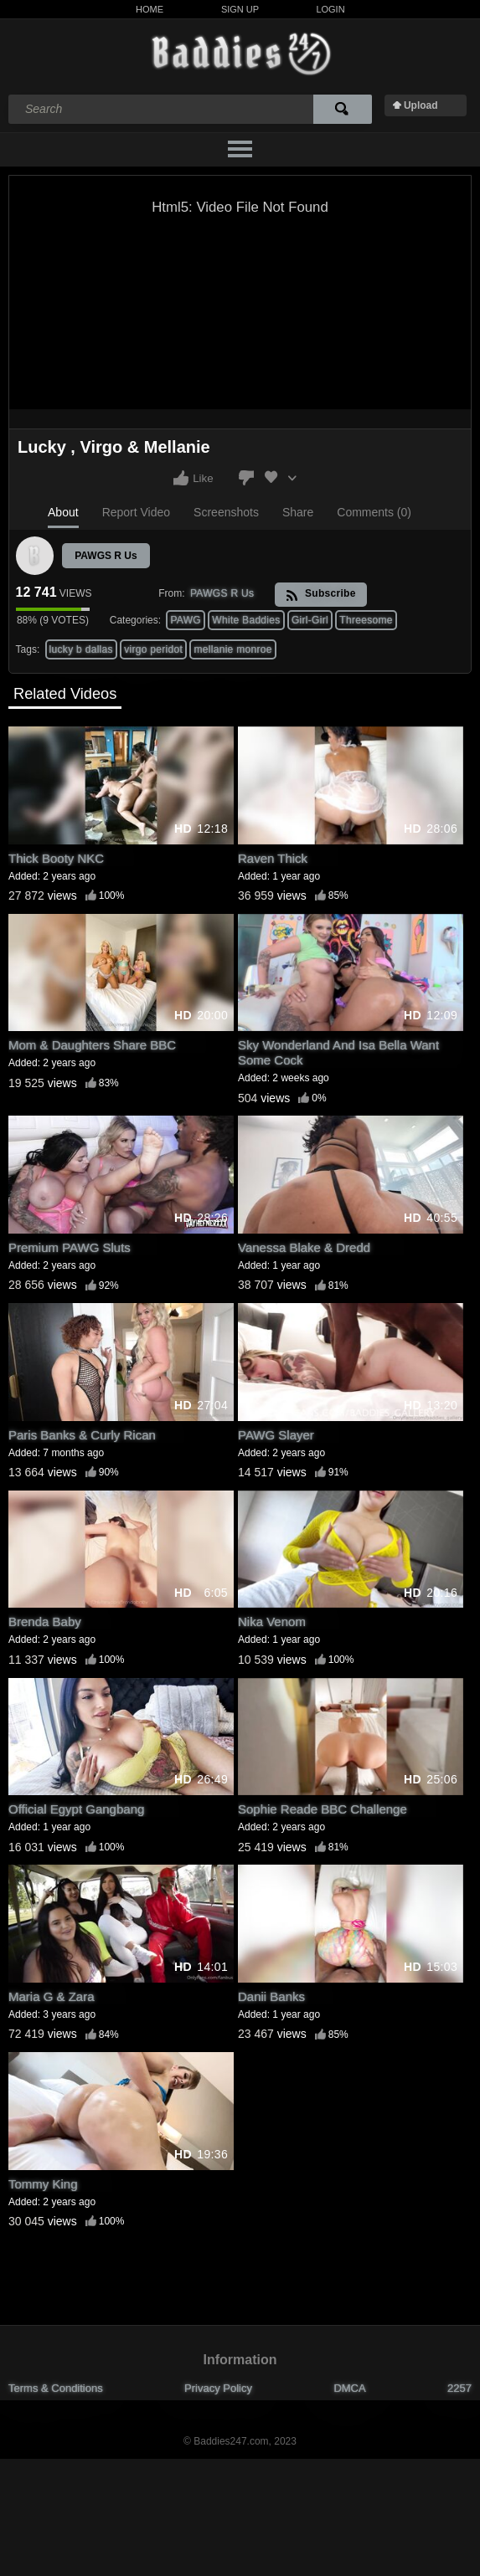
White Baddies (246, 620)
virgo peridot (153, 649)
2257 (459, 2388)
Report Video (136, 512)
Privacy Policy (218, 2388)
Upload (421, 105)
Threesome (365, 620)
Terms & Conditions (55, 2388)
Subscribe (320, 595)
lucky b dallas (81, 649)
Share (297, 512)
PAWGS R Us (106, 556)
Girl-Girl (310, 620)
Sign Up (240, 9)
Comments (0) (374, 512)
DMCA (349, 2388)
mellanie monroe (232, 649)
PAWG (185, 620)
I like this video (180, 477)
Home (149, 9)
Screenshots (226, 512)
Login (330, 9)
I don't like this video (246, 477)
